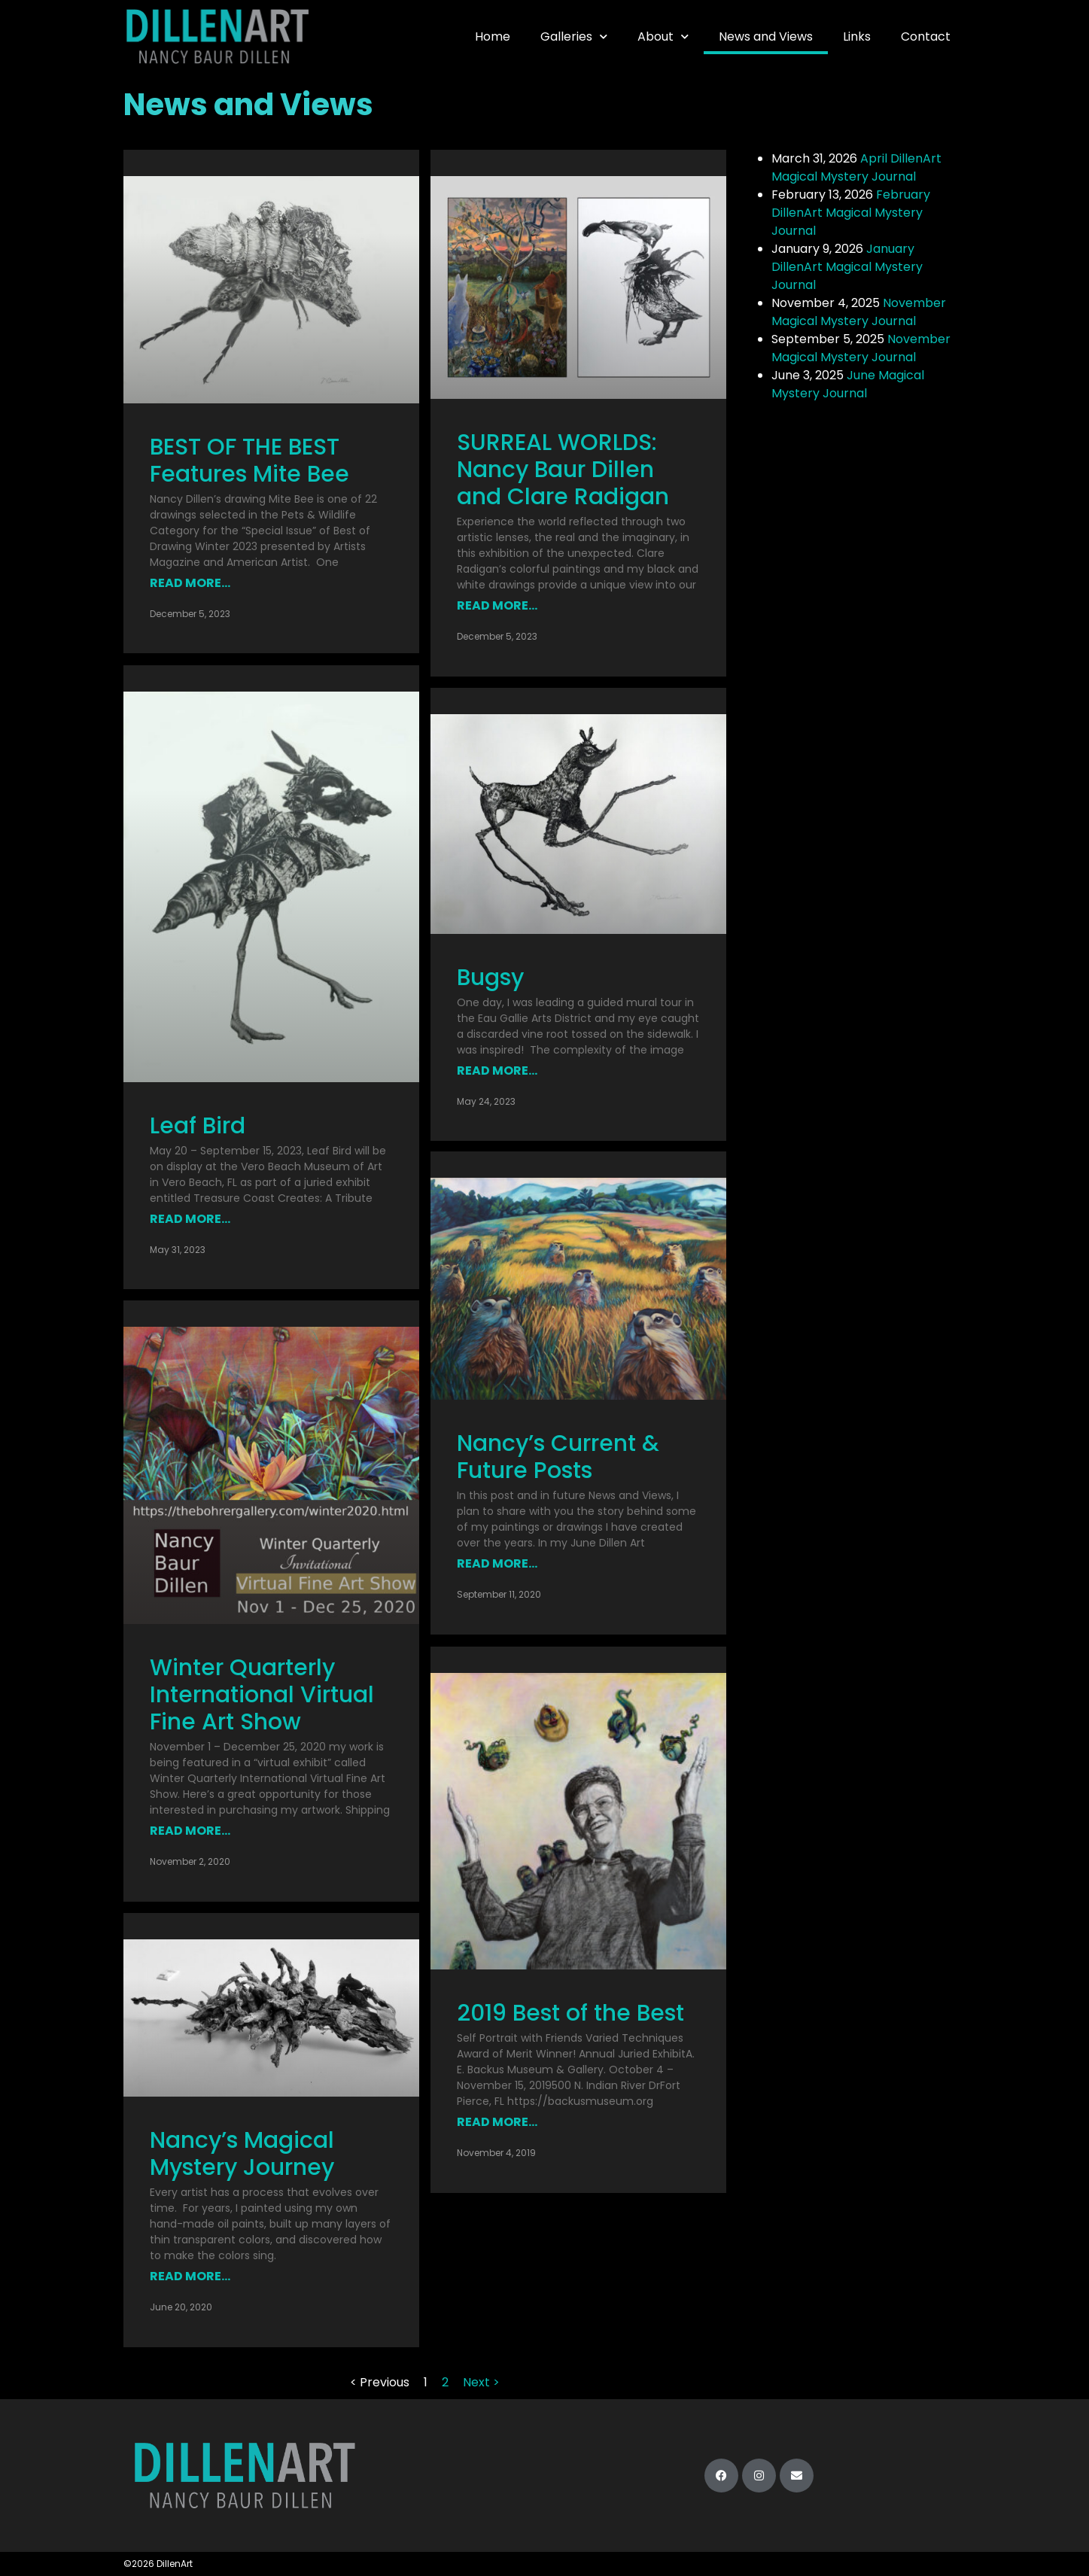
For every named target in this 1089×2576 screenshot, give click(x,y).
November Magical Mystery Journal (858, 312)
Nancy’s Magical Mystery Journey (242, 2153)
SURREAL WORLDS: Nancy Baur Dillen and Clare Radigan (566, 469)
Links (857, 36)
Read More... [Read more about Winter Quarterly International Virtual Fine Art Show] (190, 1829)
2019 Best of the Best (570, 2013)
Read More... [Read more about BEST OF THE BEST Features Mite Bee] (190, 583)
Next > (481, 2381)
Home (492, 36)
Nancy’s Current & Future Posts (558, 1457)
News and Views (766, 36)
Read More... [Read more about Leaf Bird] (190, 1218)
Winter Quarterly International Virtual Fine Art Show (262, 1694)
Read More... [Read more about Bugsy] (497, 1070)
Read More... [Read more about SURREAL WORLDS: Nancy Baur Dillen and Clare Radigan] (497, 605)
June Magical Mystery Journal (847, 384)
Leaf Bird (197, 1125)
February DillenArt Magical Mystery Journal (850, 212)
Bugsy (490, 977)
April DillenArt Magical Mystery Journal (856, 167)
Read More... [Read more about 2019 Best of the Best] (497, 2121)
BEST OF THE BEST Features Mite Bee (249, 460)
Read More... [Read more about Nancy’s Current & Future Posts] (497, 1564)
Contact (926, 36)
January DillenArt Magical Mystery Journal (847, 266)
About (663, 36)
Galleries (573, 36)
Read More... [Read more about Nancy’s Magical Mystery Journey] (190, 2276)
